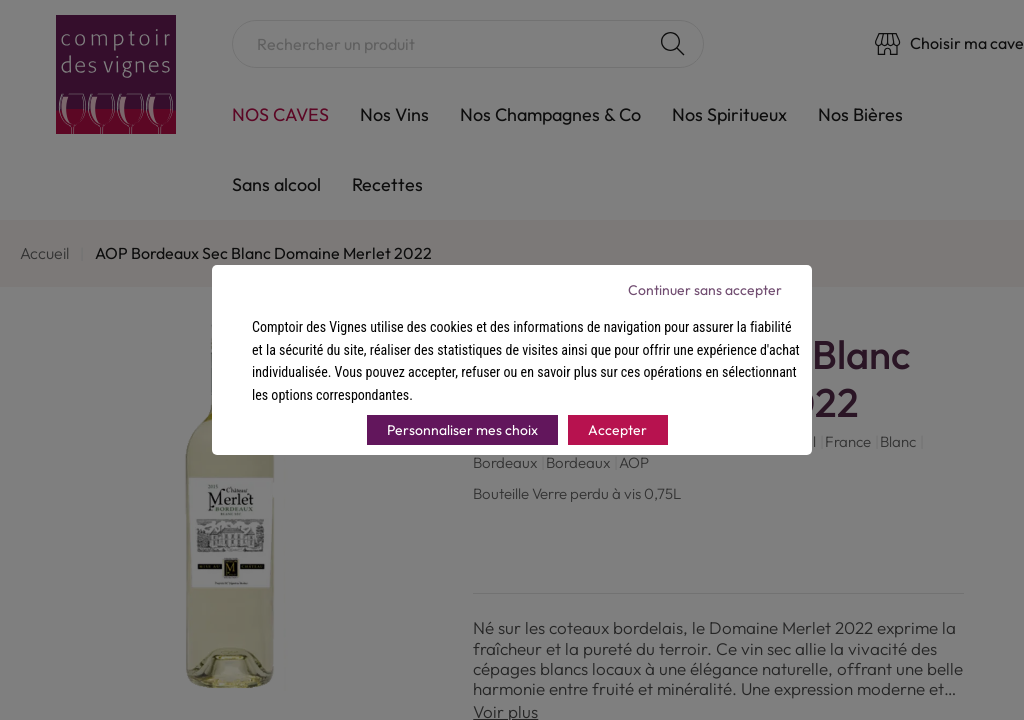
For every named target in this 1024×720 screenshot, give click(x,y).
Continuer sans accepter (705, 290)
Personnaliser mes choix (462, 430)
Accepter (617, 430)
